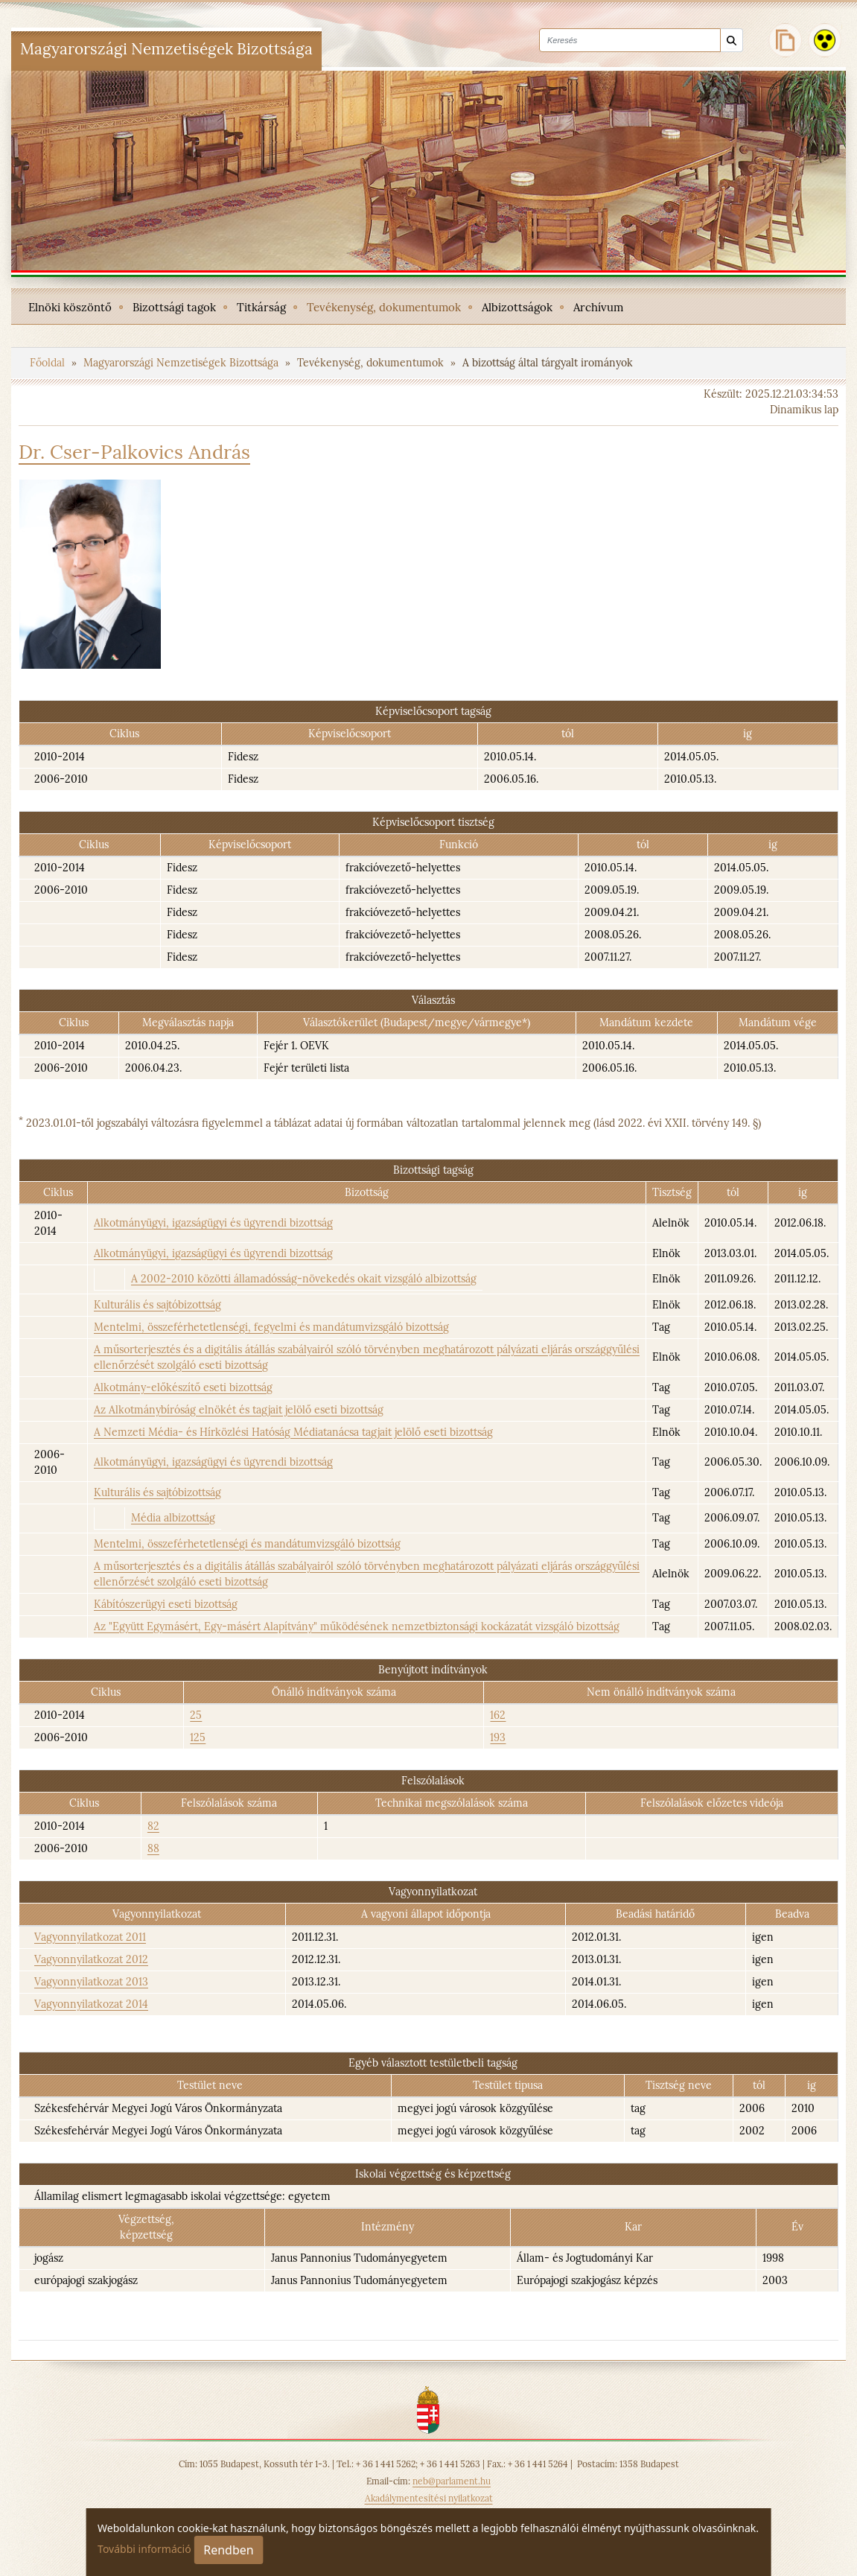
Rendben (228, 2550)
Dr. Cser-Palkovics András (134, 451)
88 (153, 1848)
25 (196, 1715)
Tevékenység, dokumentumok (372, 362)
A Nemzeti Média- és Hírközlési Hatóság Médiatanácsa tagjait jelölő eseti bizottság (293, 1432)
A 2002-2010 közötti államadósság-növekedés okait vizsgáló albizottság (304, 1278)
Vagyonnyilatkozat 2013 (91, 1981)
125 (198, 1737)
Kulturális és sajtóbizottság (157, 1304)
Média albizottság (173, 1517)
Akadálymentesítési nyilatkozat (429, 2498)
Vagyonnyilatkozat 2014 (91, 2004)
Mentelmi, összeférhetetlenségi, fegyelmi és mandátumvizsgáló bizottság (271, 1327)
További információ (144, 2549)
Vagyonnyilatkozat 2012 (91, 1959)
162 (498, 1715)
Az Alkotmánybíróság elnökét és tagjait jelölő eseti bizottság (238, 1409)
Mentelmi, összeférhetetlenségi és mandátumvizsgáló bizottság (247, 1544)
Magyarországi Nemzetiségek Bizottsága (182, 362)
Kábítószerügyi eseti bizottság (166, 1604)
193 (498, 1737)
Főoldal (49, 362)
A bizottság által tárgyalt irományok (547, 362)
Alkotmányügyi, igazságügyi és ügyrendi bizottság (213, 1223)
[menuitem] (70, 306)
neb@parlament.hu (451, 2481)
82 (153, 1826)
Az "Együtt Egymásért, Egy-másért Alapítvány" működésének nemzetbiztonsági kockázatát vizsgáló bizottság (356, 1626)
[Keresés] (731, 40)
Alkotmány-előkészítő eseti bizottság (183, 1387)
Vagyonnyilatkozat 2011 (90, 1937)
